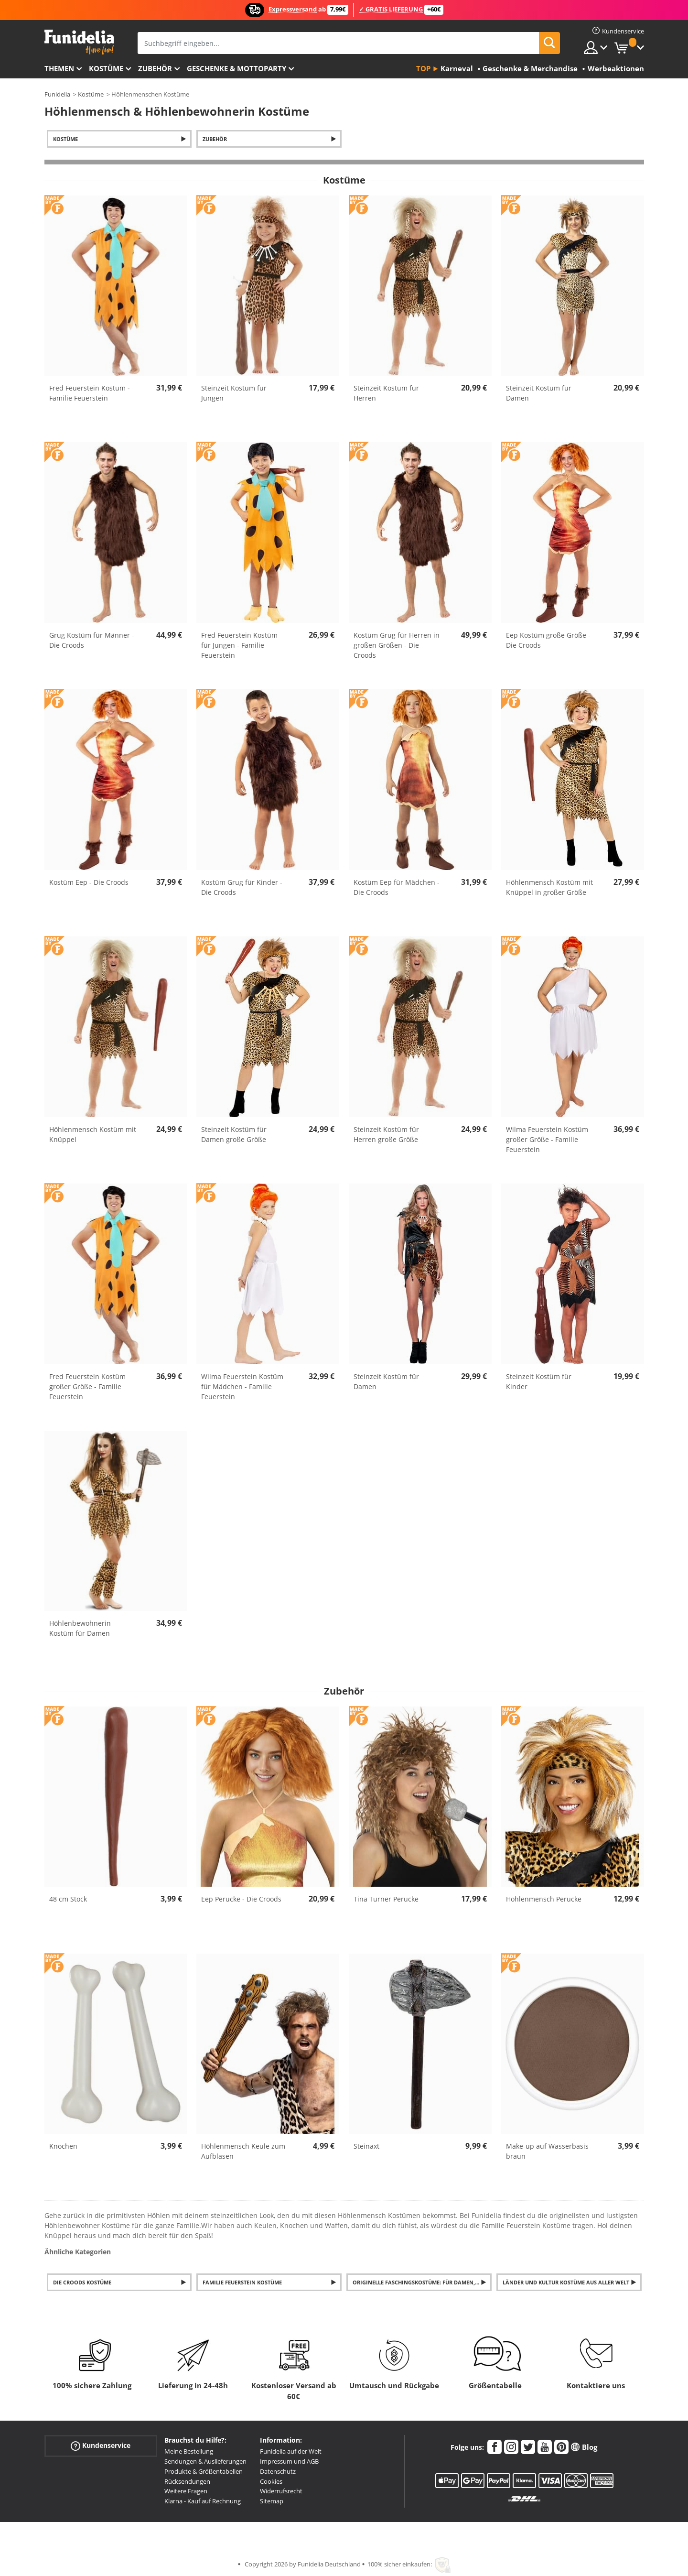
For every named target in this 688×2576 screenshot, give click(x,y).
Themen (59, 68)
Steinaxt (366, 2146)
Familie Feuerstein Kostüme (242, 2282)
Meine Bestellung (188, 2451)
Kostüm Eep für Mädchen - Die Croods (397, 887)
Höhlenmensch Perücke (543, 1898)
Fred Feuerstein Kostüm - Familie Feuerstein (89, 392)
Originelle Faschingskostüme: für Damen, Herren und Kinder (422, 2282)
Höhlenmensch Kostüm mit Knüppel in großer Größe (549, 887)
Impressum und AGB (289, 2461)
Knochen (63, 2146)
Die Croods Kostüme (82, 2282)
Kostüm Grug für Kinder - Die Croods (241, 887)
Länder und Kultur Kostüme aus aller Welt (566, 2282)
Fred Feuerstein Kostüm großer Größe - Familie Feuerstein (87, 1386)
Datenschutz (278, 2471)
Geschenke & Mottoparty (236, 68)
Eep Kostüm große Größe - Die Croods (548, 640)
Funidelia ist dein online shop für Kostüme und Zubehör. (79, 42)
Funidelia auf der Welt (291, 2451)
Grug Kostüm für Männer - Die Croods (91, 640)
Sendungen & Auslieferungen (205, 2461)
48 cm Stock (68, 1898)
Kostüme (106, 68)
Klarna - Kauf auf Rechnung (202, 2501)
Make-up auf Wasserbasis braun (547, 2151)
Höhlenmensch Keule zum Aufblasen (243, 2151)
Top (423, 68)
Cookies (271, 2481)
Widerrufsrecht (281, 2491)
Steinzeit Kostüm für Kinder (538, 1381)
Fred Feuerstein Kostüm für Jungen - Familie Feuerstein (239, 645)
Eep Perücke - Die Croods (241, 1898)
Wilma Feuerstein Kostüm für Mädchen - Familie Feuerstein (242, 1386)
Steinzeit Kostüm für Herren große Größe (386, 1134)
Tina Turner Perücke (386, 1898)
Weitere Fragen (185, 2491)
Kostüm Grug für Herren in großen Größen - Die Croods (397, 645)
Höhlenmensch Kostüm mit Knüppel (92, 1134)
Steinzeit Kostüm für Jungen (234, 392)
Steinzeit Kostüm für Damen (538, 392)
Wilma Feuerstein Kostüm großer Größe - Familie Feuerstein (547, 1139)
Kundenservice (100, 2446)
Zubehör (155, 68)
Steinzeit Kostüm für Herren (386, 392)
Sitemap (271, 2501)
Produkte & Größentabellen (203, 2471)
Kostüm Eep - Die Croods (89, 882)
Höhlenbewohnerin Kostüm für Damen (80, 1628)
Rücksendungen (187, 2481)
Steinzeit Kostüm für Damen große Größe (234, 1134)
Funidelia (57, 94)
